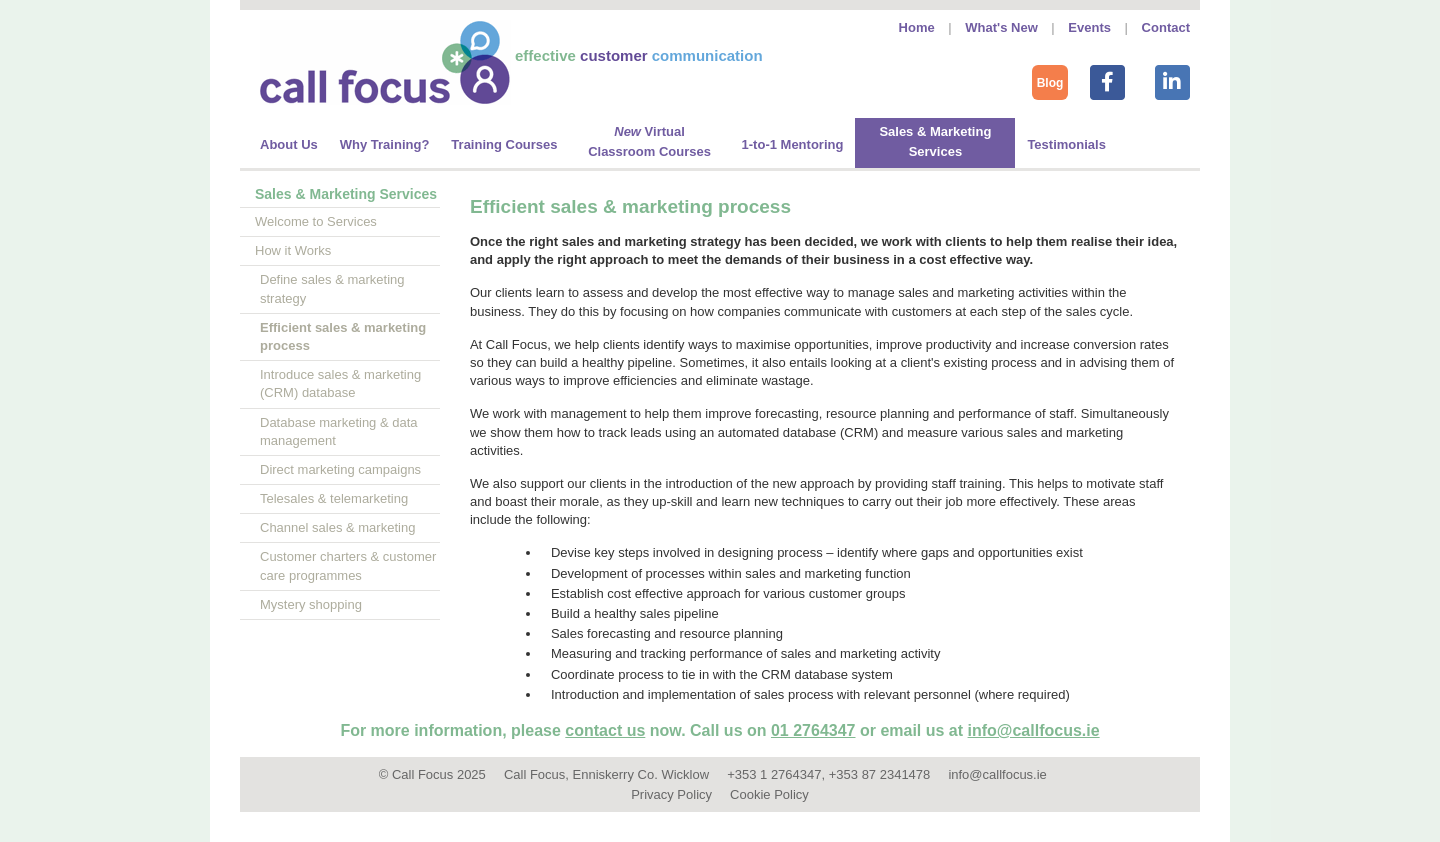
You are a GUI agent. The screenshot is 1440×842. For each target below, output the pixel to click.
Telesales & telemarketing (334, 498)
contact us (605, 730)
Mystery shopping (311, 604)
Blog (1050, 83)
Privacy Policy (671, 794)
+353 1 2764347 (774, 774)
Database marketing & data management (339, 431)
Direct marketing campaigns (340, 469)
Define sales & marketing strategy (332, 288)
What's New (1001, 27)
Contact (1166, 27)
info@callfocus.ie (1034, 730)
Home (917, 27)
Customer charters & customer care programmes (348, 565)
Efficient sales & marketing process (343, 336)
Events (1089, 27)
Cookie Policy (769, 794)
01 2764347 (813, 730)
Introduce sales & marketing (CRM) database (340, 383)
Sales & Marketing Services (346, 194)
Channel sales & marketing (337, 527)
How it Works (293, 250)
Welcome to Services (316, 221)
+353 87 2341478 (880, 774)
